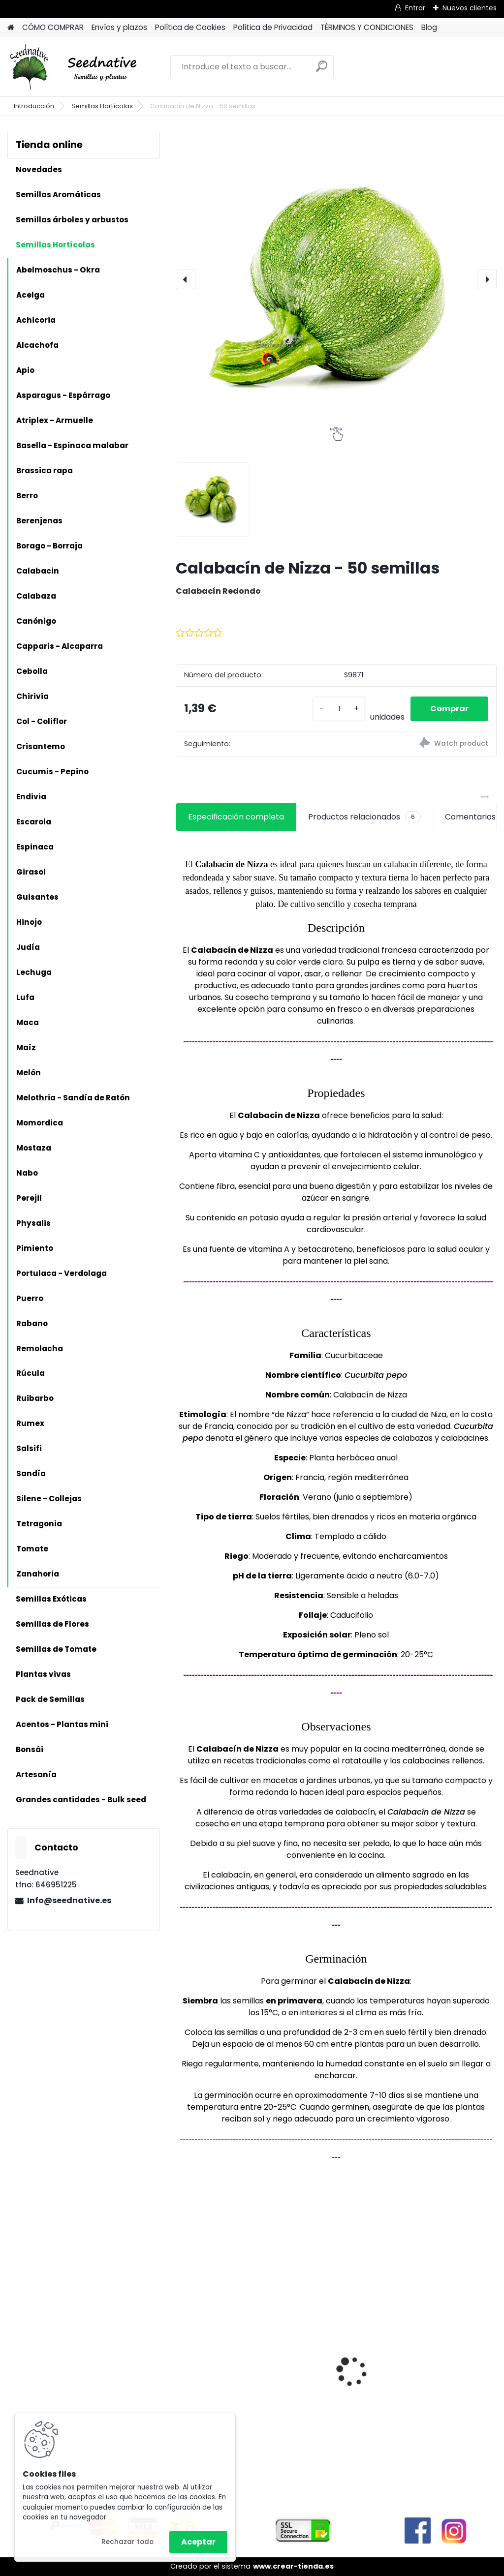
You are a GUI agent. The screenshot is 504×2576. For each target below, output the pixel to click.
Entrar (415, 8)
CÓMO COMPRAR (53, 27)
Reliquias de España (331, 2347)
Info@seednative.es (69, 1900)
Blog (429, 27)
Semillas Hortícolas (102, 106)
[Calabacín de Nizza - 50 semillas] (336, 279)
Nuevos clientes (469, 8)
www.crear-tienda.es (293, 2566)
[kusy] (339, 709)
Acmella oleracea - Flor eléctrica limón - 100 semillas (441, 2357)
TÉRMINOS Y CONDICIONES (366, 27)
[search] (321, 70)
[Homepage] (10, 27)
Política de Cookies (190, 27)
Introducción (34, 106)
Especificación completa (236, 816)
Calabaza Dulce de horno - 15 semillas (219, 2346)
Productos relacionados (364, 817)
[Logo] (75, 66)
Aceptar (198, 2541)
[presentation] (185, 279)
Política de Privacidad (273, 27)
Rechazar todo (127, 2541)
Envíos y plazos (119, 27)
